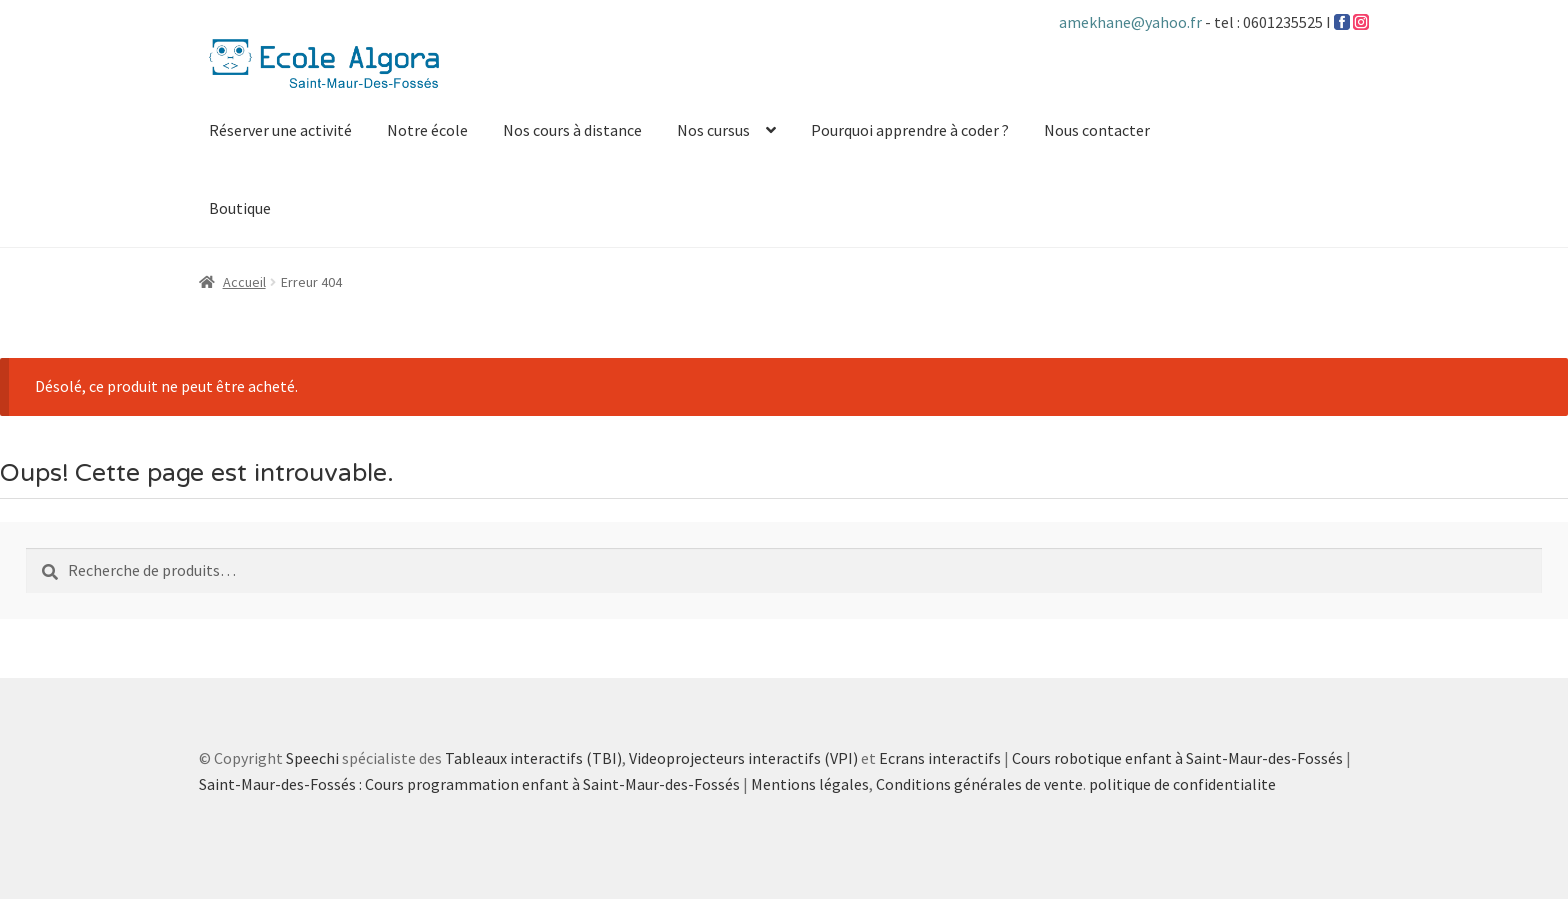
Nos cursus (713, 130)
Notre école (427, 130)
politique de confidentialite (1182, 784)
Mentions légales (810, 784)
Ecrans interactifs (940, 758)
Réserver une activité (280, 130)
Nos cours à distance (572, 130)
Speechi (312, 758)
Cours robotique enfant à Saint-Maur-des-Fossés (1177, 758)
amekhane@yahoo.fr (1132, 22)
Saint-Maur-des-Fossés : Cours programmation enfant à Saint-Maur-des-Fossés (469, 784)
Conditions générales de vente (979, 784)
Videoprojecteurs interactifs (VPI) (743, 758)
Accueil (244, 282)
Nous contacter (1097, 130)
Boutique (240, 208)
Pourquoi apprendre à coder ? (910, 130)
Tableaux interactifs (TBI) (533, 758)
